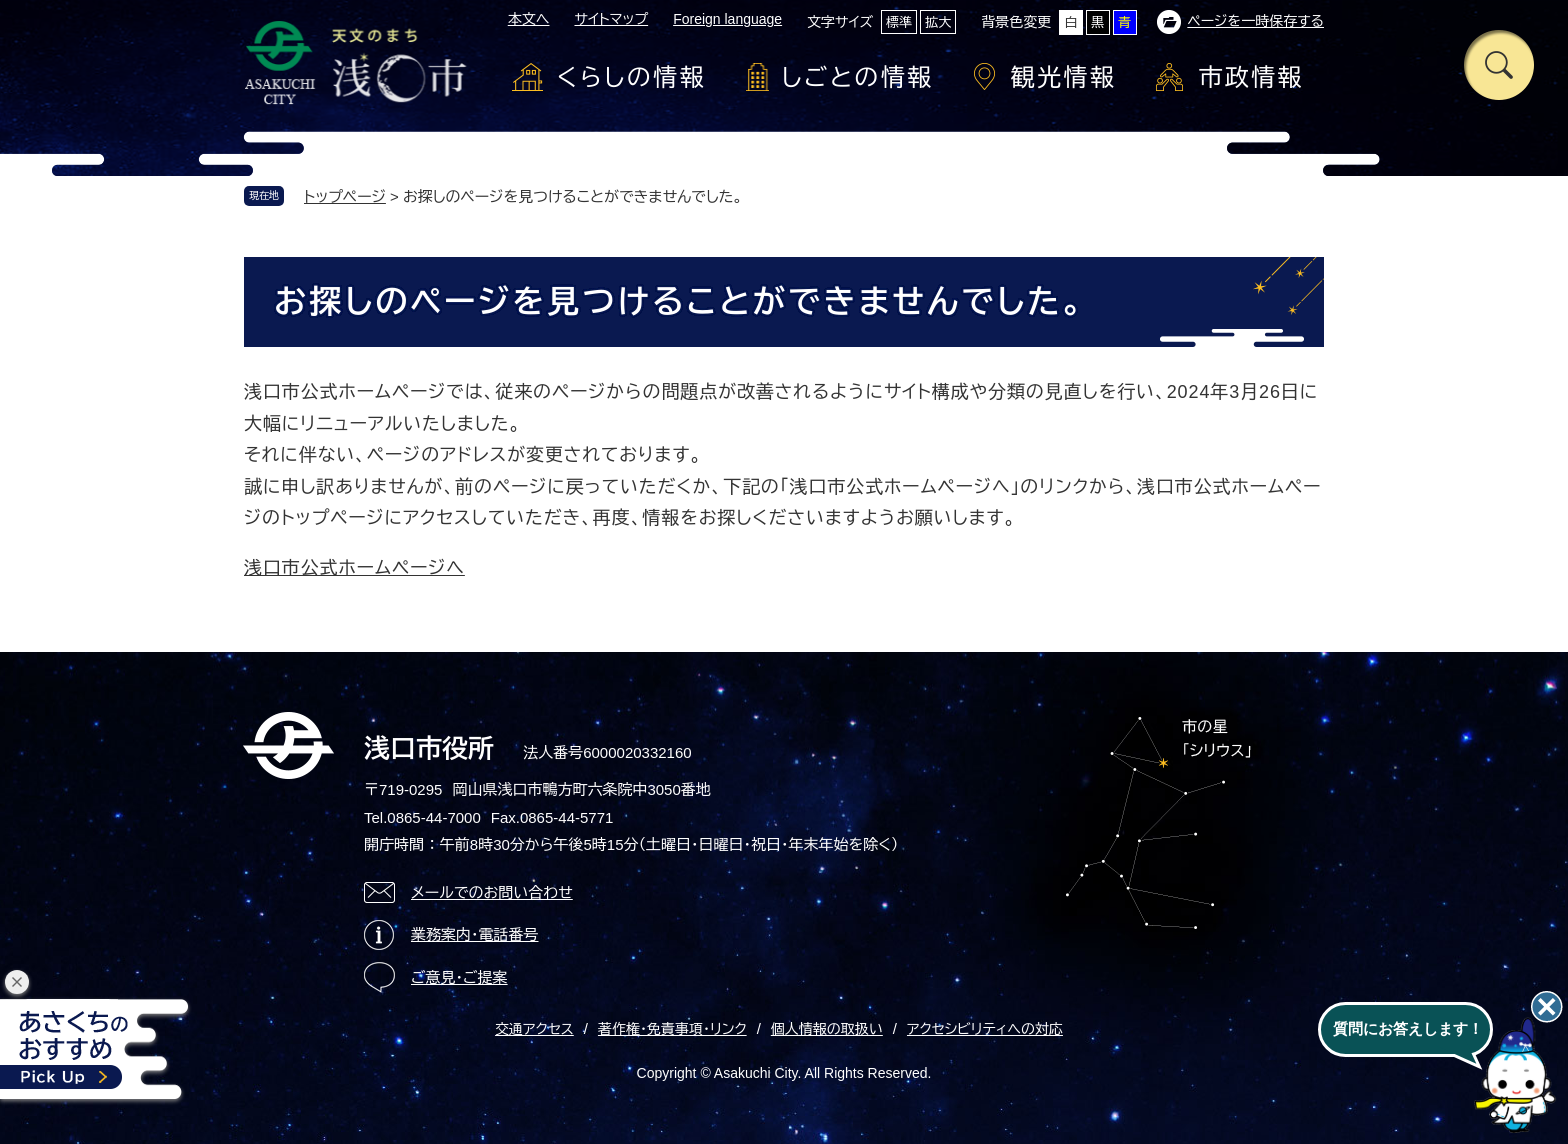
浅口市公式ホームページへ (354, 568)
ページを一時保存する (1255, 21)
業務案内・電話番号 (475, 934)
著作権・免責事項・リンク (672, 1029)
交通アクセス (534, 1029)
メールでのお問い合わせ (492, 892)
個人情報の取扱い (827, 1029)
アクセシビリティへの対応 (985, 1029)
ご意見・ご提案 (459, 977)
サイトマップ (611, 19)
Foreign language (727, 19)
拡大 (938, 22)
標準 (899, 22)
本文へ (529, 19)
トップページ (345, 196)
